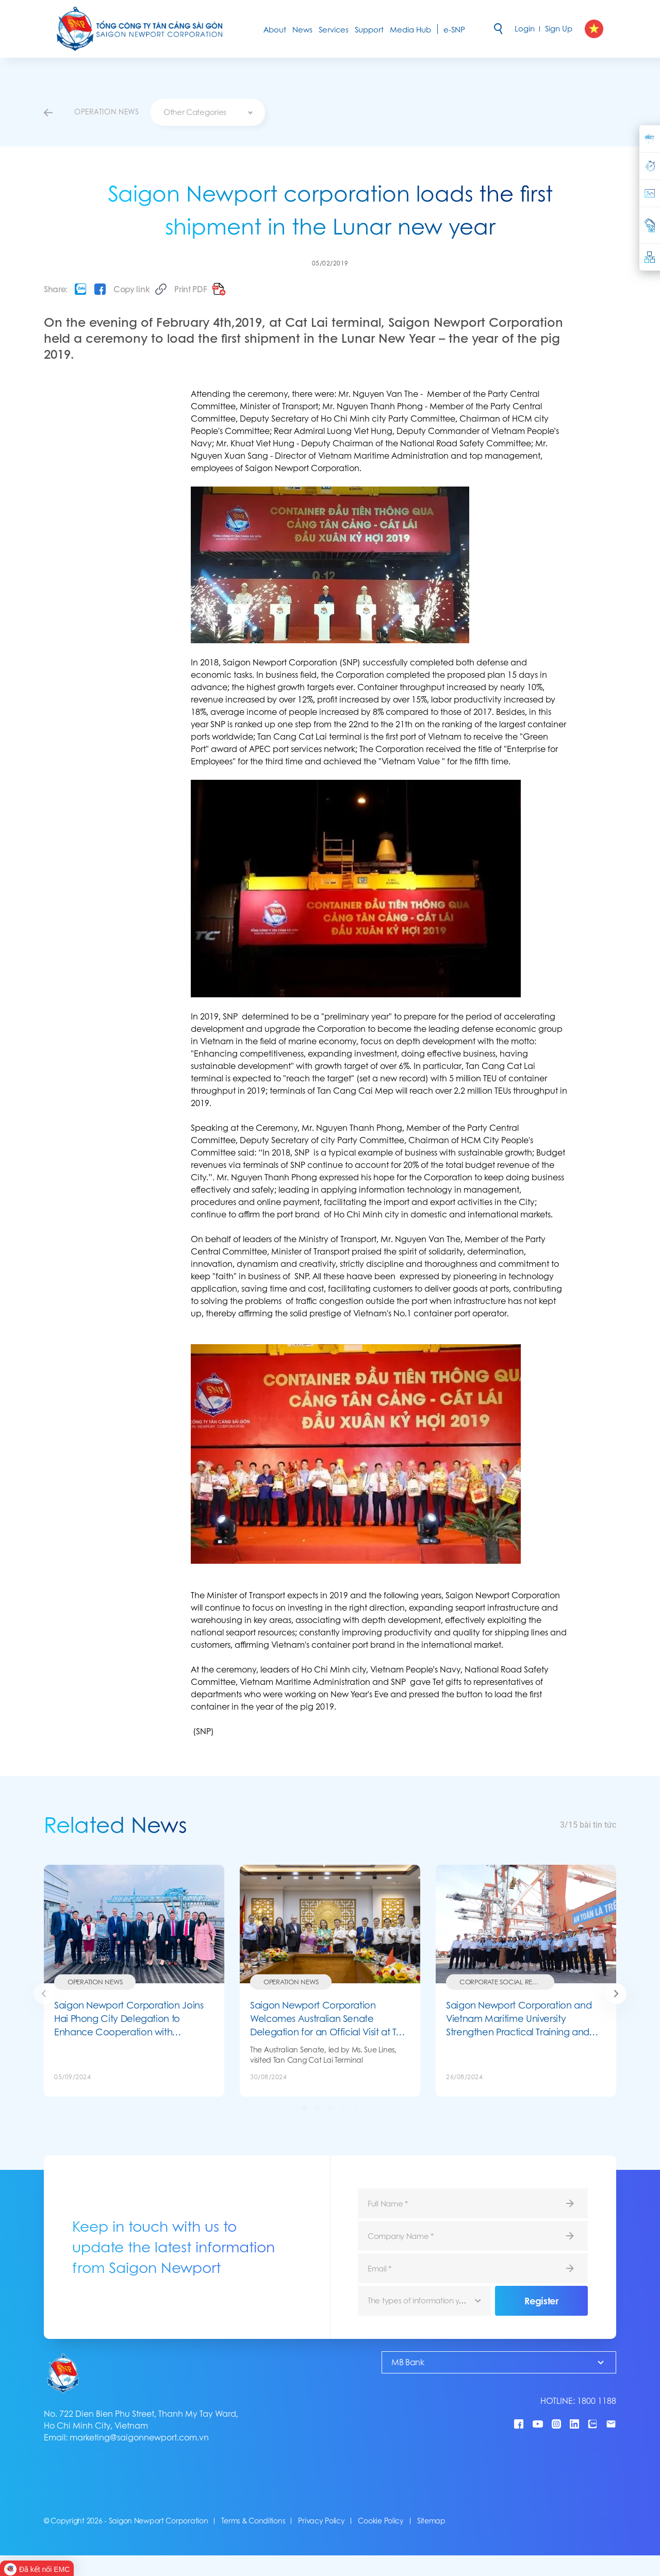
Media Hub (410, 29)
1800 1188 (596, 2401)
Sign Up (558, 28)
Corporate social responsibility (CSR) (506, 1982)
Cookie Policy (380, 2521)
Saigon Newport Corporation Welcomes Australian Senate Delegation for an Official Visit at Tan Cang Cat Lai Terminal (328, 2018)
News (302, 29)
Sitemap (431, 2521)
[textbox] (208, 112)
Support (369, 29)
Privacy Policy (321, 2521)
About (274, 29)
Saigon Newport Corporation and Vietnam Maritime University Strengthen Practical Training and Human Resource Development (518, 2018)
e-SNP (454, 29)
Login (525, 28)
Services (334, 29)
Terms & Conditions (253, 2521)
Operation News (95, 1982)
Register (541, 2300)
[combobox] (208, 112)
